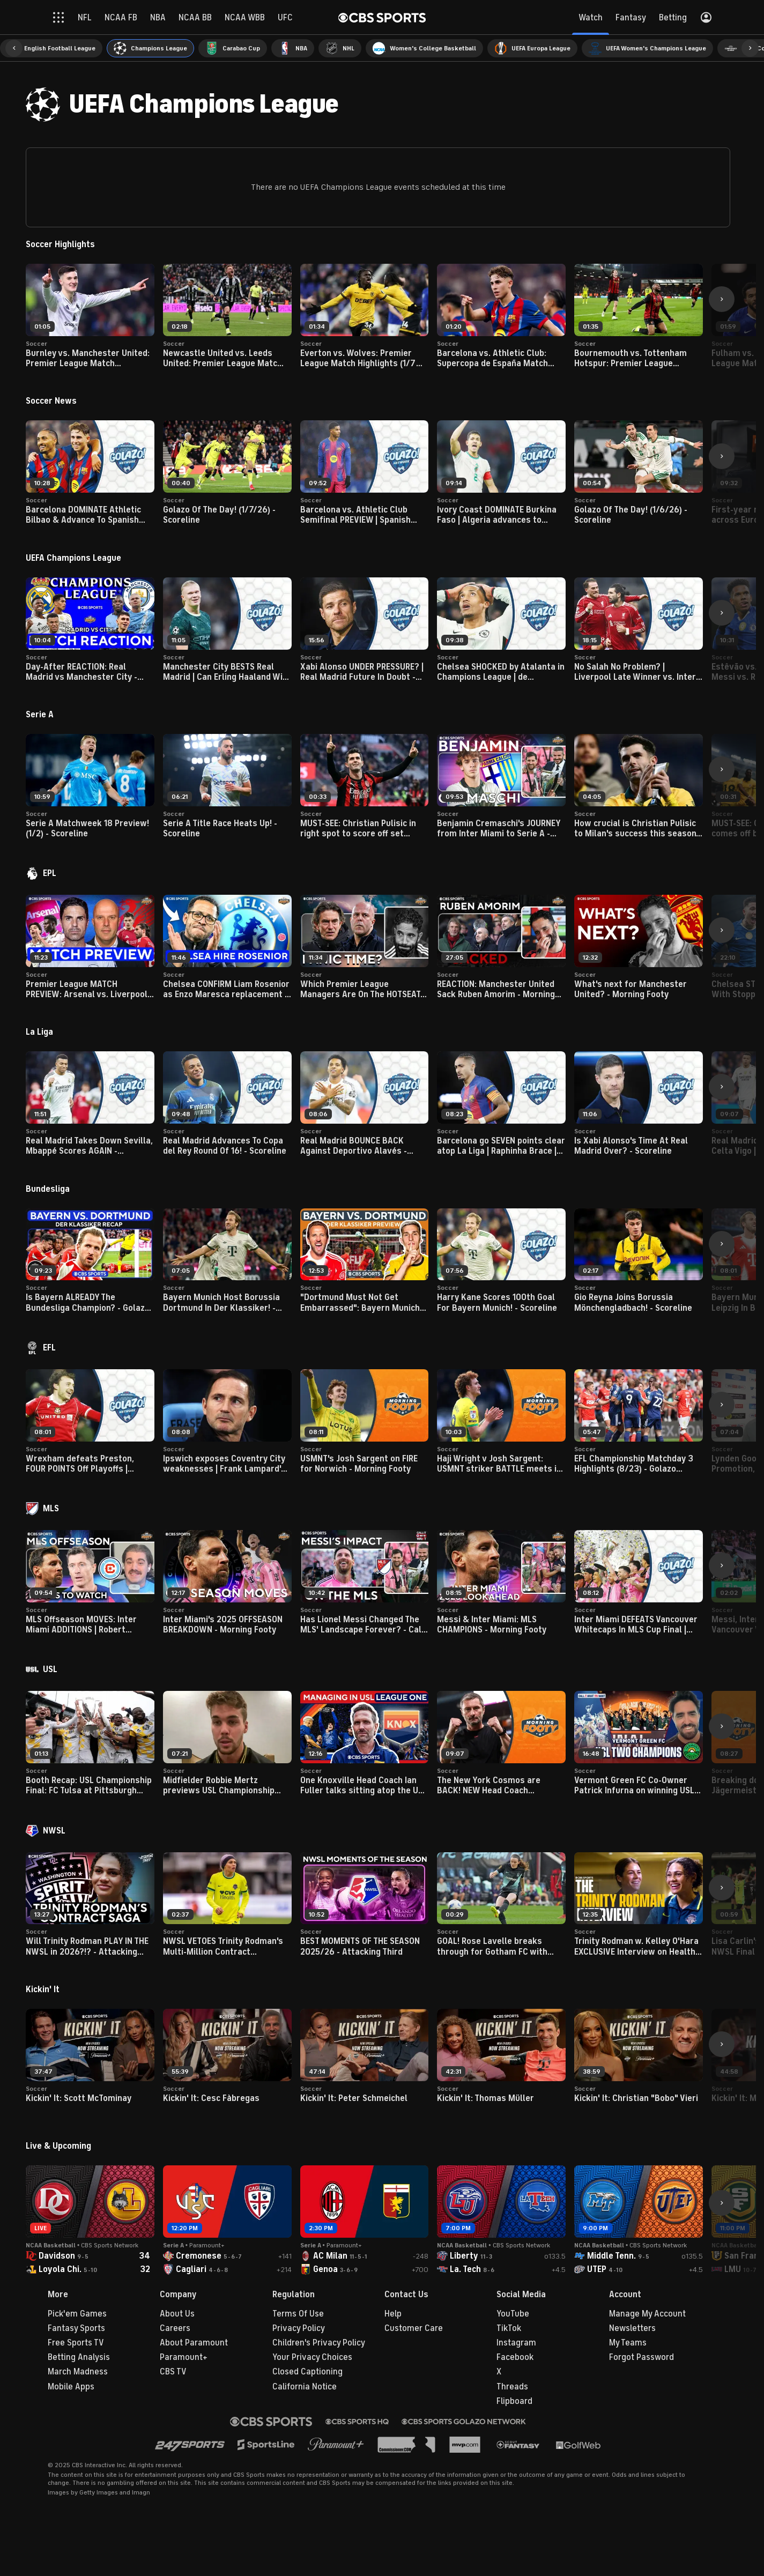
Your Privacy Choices (312, 2357)
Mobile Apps (71, 2386)
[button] (14, 48)
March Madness (78, 2371)
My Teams (628, 2342)
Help (393, 2313)
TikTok (508, 2328)
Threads (512, 2386)
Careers (175, 2328)
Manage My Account (647, 2313)
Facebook (514, 2357)
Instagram (516, 2342)
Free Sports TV (76, 2342)
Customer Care (413, 2328)
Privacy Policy (298, 2328)
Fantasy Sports (76, 2328)
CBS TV (173, 2371)
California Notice (304, 2386)
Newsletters (632, 2328)
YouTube (512, 2313)
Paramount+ (183, 2357)
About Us (177, 2313)
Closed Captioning (307, 2371)
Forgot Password (641, 2357)
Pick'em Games (77, 2313)
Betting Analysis (79, 2357)
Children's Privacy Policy (318, 2342)
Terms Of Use (298, 2313)
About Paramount (194, 2342)
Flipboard (514, 2401)
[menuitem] (51, 48)
